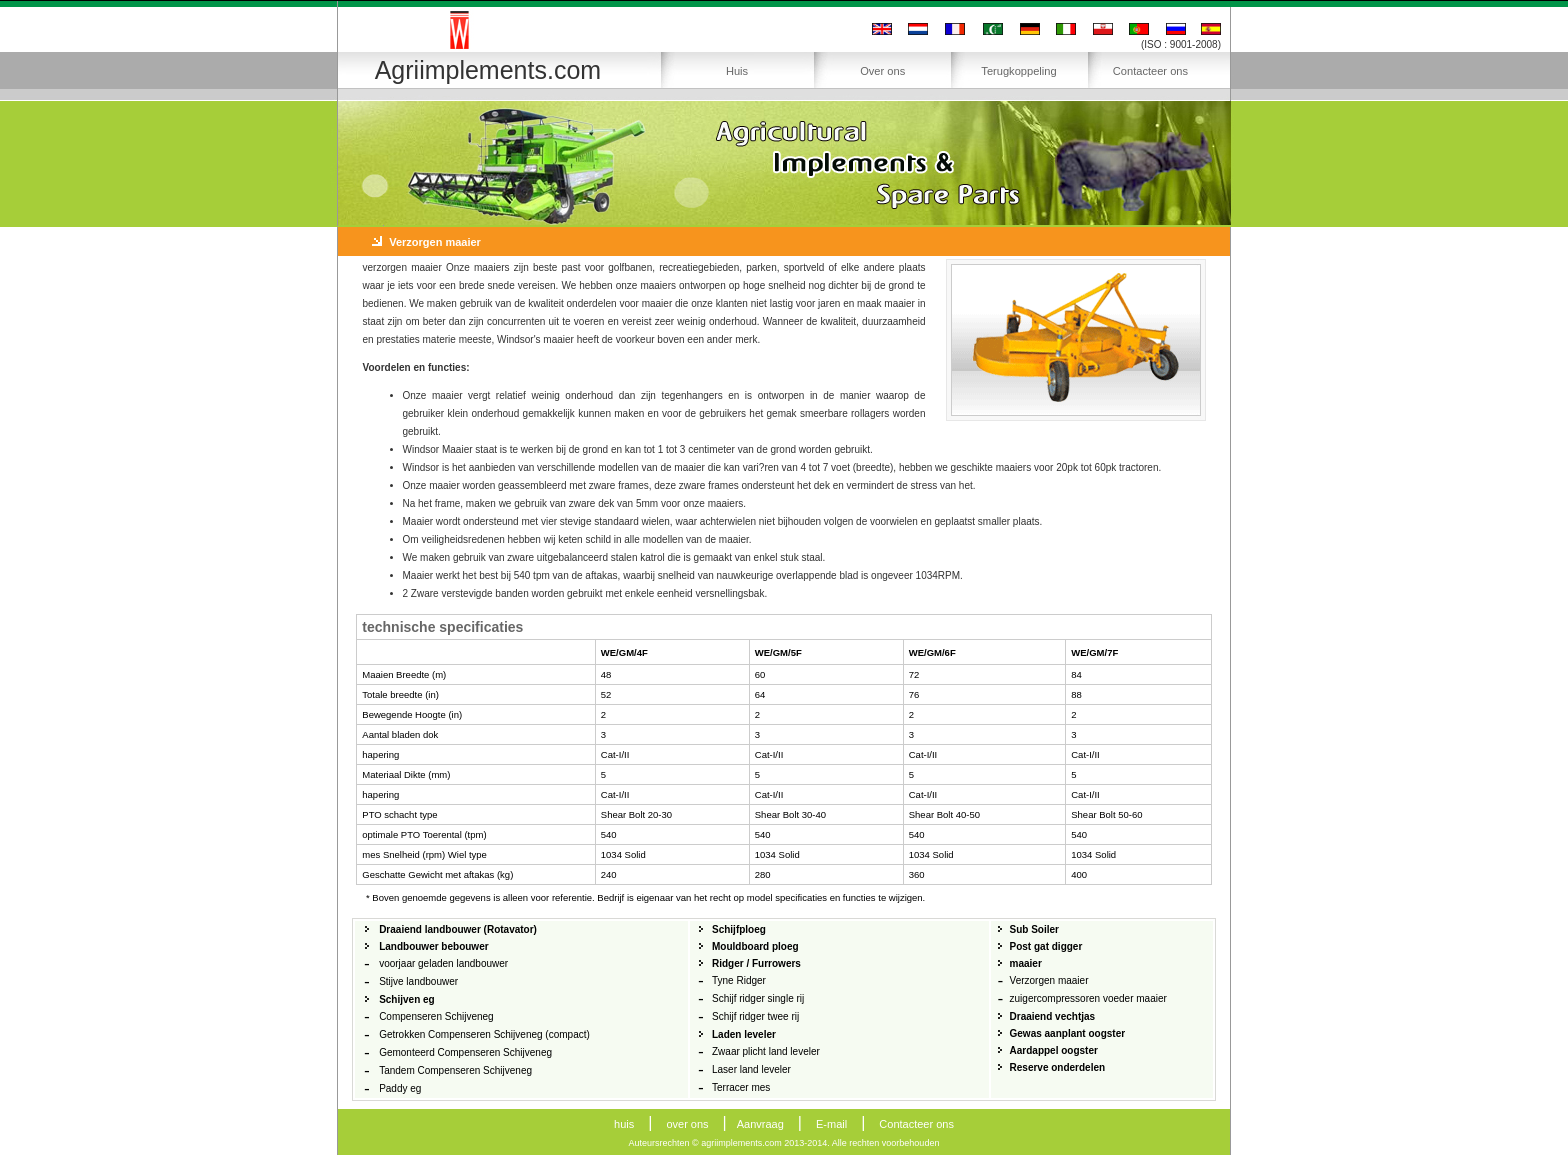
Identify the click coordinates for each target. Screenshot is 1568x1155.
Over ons (882, 71)
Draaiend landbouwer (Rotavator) (458, 929)
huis (624, 1124)
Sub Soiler (1034, 929)
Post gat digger (1046, 946)
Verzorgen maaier (1049, 980)
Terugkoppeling (1018, 71)
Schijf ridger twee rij (755, 1016)
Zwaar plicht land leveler (766, 1051)
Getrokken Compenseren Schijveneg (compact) (484, 1034)
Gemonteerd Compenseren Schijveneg (465, 1052)
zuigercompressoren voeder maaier (1088, 998)
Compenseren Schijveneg (436, 1016)
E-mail (831, 1124)
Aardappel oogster (1054, 1050)
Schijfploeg (739, 929)
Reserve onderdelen (1058, 1067)
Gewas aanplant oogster (1068, 1033)
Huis (737, 71)
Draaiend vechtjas (1053, 1016)
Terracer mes (741, 1087)
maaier (1026, 963)
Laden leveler (744, 1034)
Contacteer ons (1150, 71)
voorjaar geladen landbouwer (443, 963)
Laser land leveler (751, 1069)
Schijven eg (407, 999)
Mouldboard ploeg (755, 946)
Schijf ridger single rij (758, 998)
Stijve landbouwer (418, 981)
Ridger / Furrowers (756, 963)
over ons (687, 1124)
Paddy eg (400, 1088)
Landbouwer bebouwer (433, 946)
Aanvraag (760, 1124)
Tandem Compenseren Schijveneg (455, 1070)
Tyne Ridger (739, 980)
